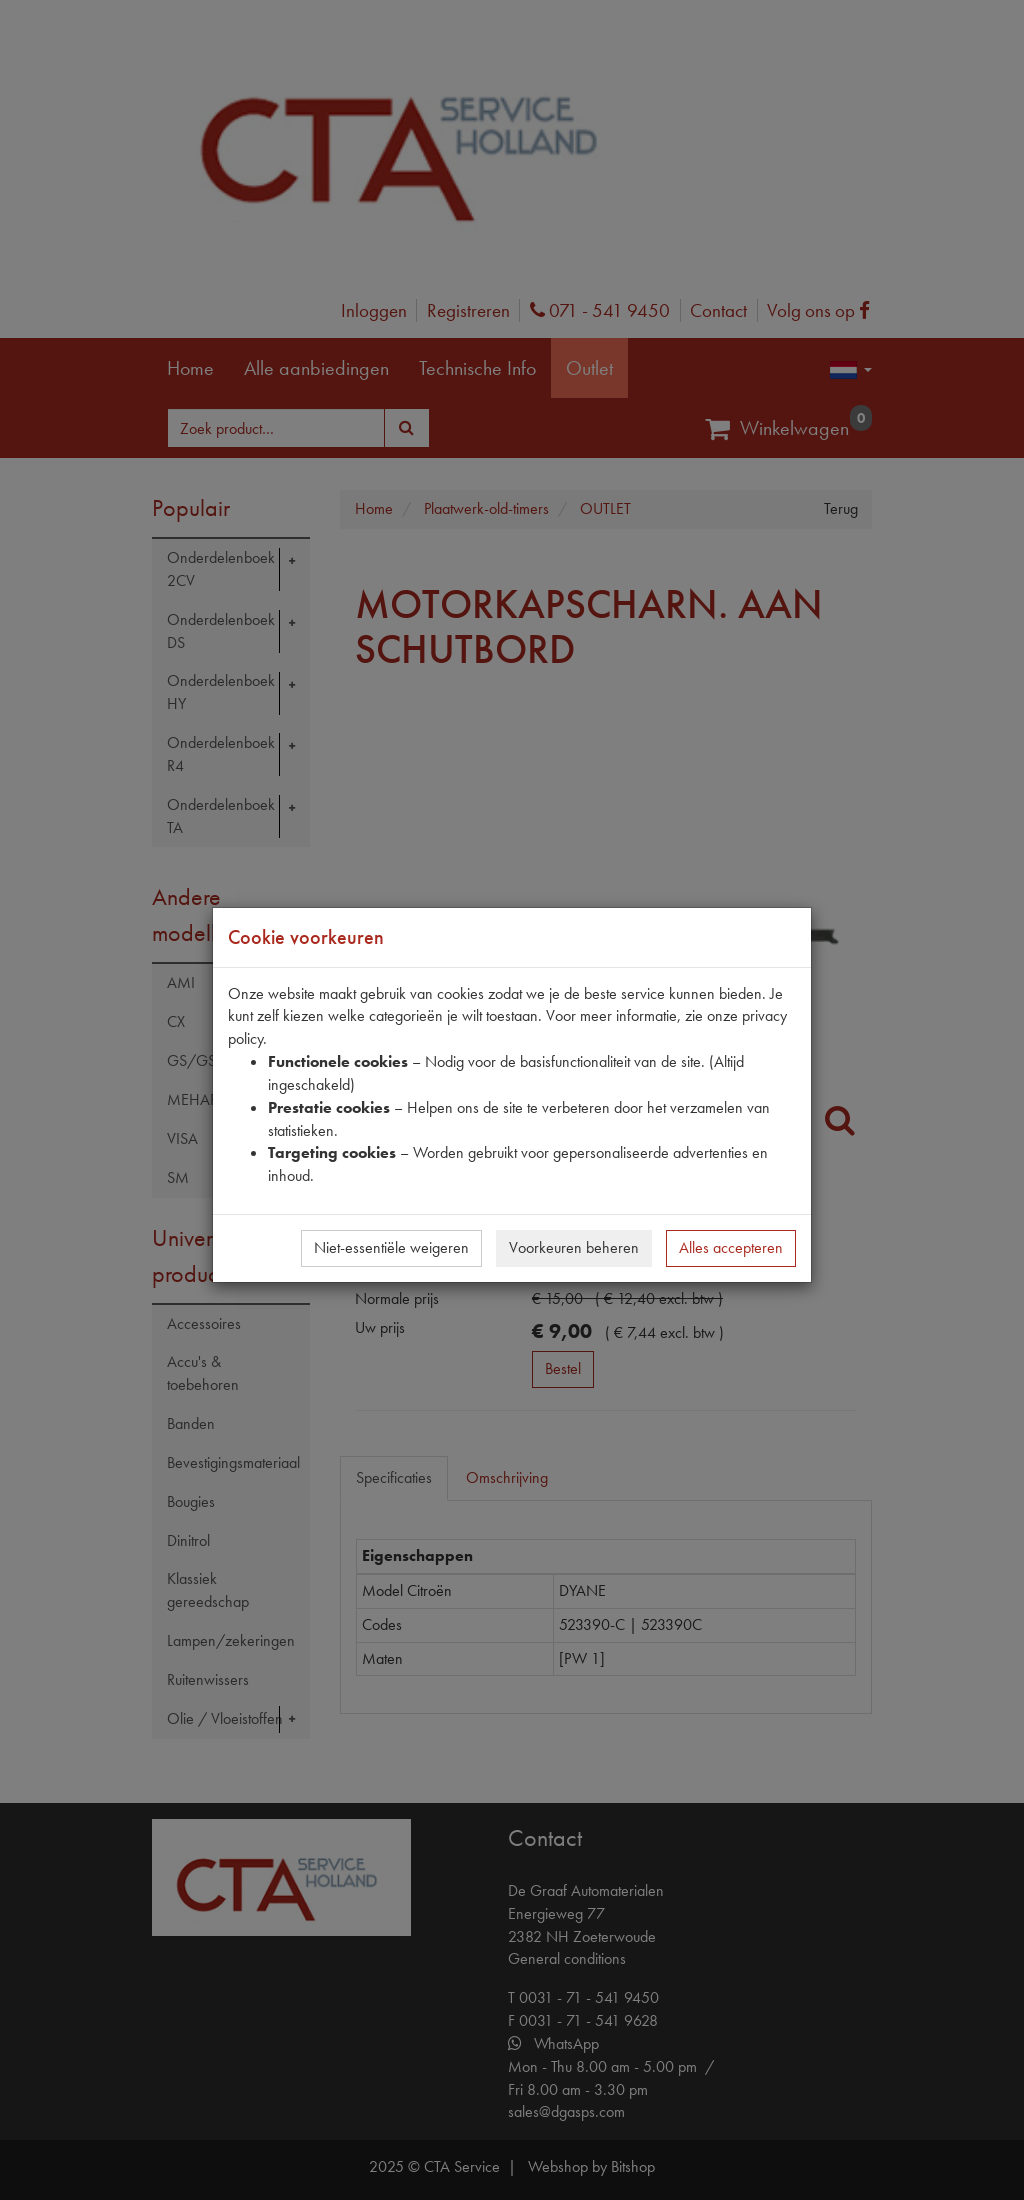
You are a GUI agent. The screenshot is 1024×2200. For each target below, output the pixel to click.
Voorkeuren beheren (574, 1247)
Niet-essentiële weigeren (391, 1247)
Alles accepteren (731, 1247)
